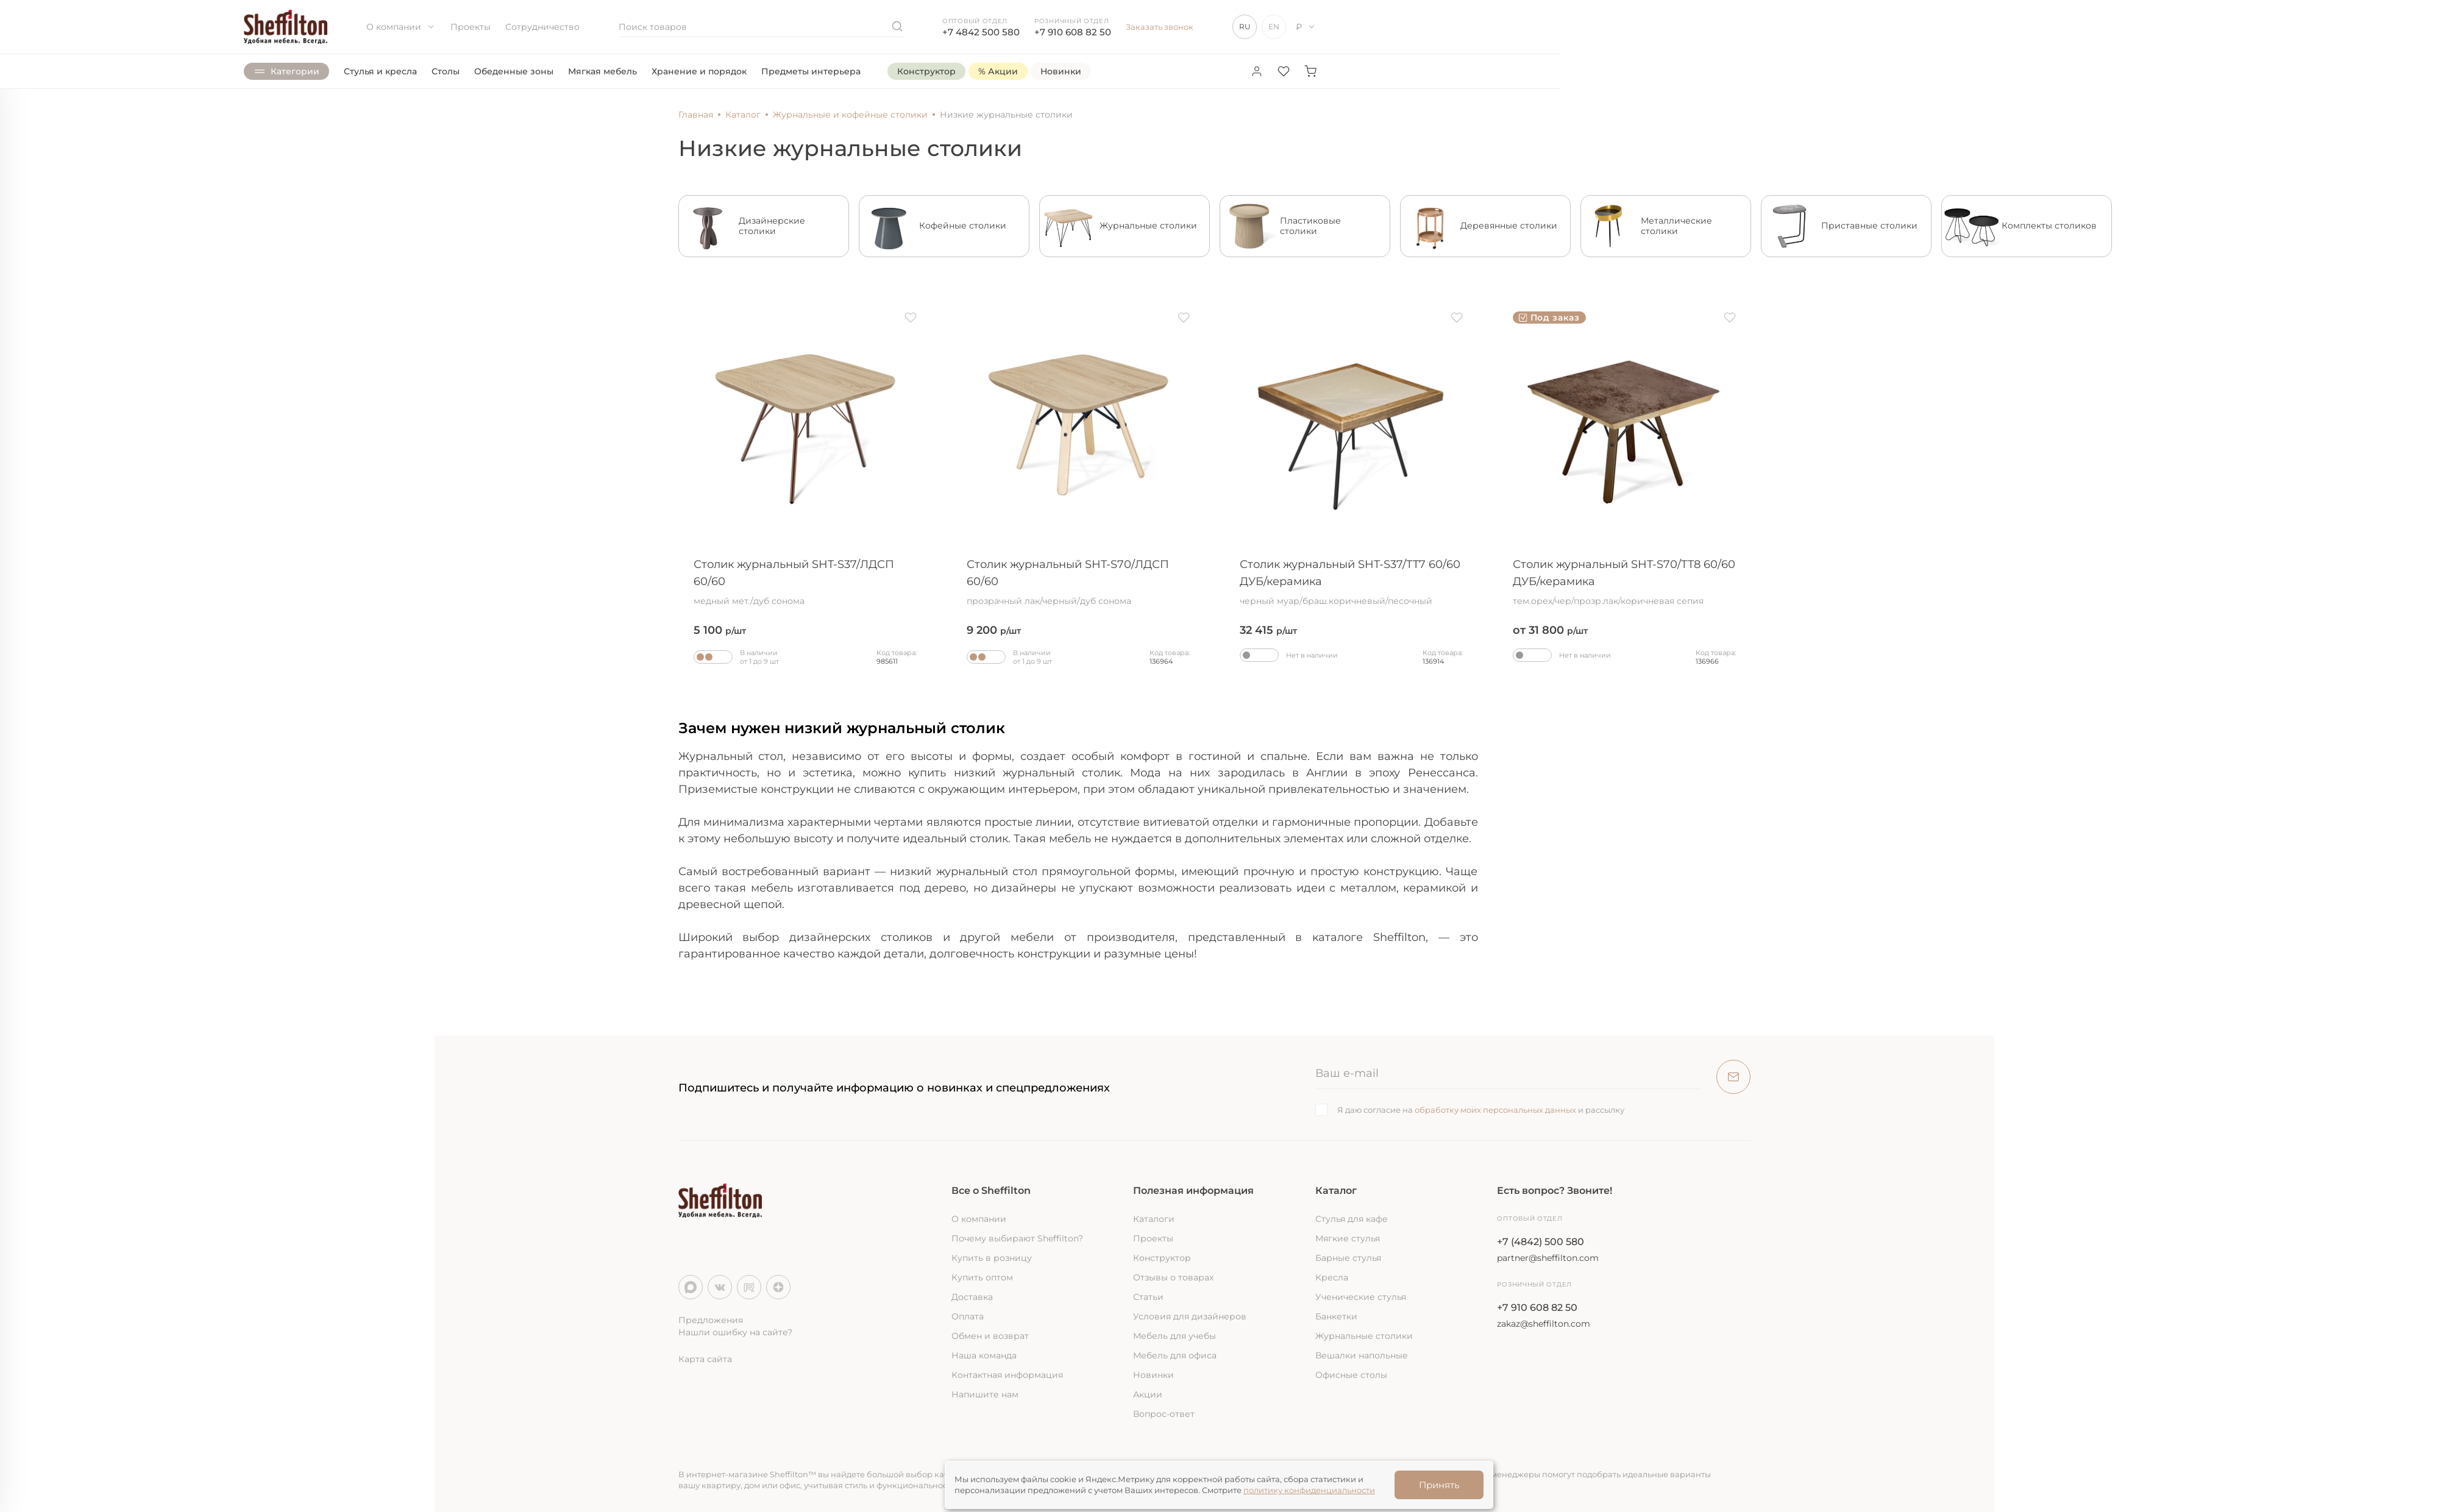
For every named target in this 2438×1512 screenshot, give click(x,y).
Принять (1439, 1485)
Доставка (972, 1296)
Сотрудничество (542, 26)
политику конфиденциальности (1309, 1490)
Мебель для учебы (1174, 1335)
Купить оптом (982, 1277)
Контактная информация (1007, 1374)
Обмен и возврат (990, 1335)
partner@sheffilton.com (1548, 1257)
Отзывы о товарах (1173, 1277)
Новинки (1153, 1374)
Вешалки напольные (1361, 1355)
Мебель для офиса (1175, 1355)
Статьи (1148, 1296)
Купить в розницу (991, 1257)
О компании (401, 26)
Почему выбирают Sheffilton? (1017, 1238)
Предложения (710, 1320)
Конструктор (1162, 1257)
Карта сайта (705, 1359)
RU (1245, 26)
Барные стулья (1348, 1257)
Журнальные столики (1364, 1335)
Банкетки (1336, 1316)
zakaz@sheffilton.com (1543, 1323)
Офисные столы (1351, 1374)
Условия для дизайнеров (1189, 1316)
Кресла (1331, 1277)
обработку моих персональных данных (1495, 1110)
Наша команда (984, 1355)
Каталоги (1154, 1218)
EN (1273, 26)
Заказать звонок (1159, 27)
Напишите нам (984, 1394)
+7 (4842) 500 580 (1540, 1242)
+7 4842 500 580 (981, 32)
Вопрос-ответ (1164, 1413)
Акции (1147, 1394)
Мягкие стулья (1347, 1238)
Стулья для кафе (1351, 1218)
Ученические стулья (1360, 1296)
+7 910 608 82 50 (1072, 32)
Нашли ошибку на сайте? (735, 1332)
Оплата (967, 1316)
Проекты (470, 26)
